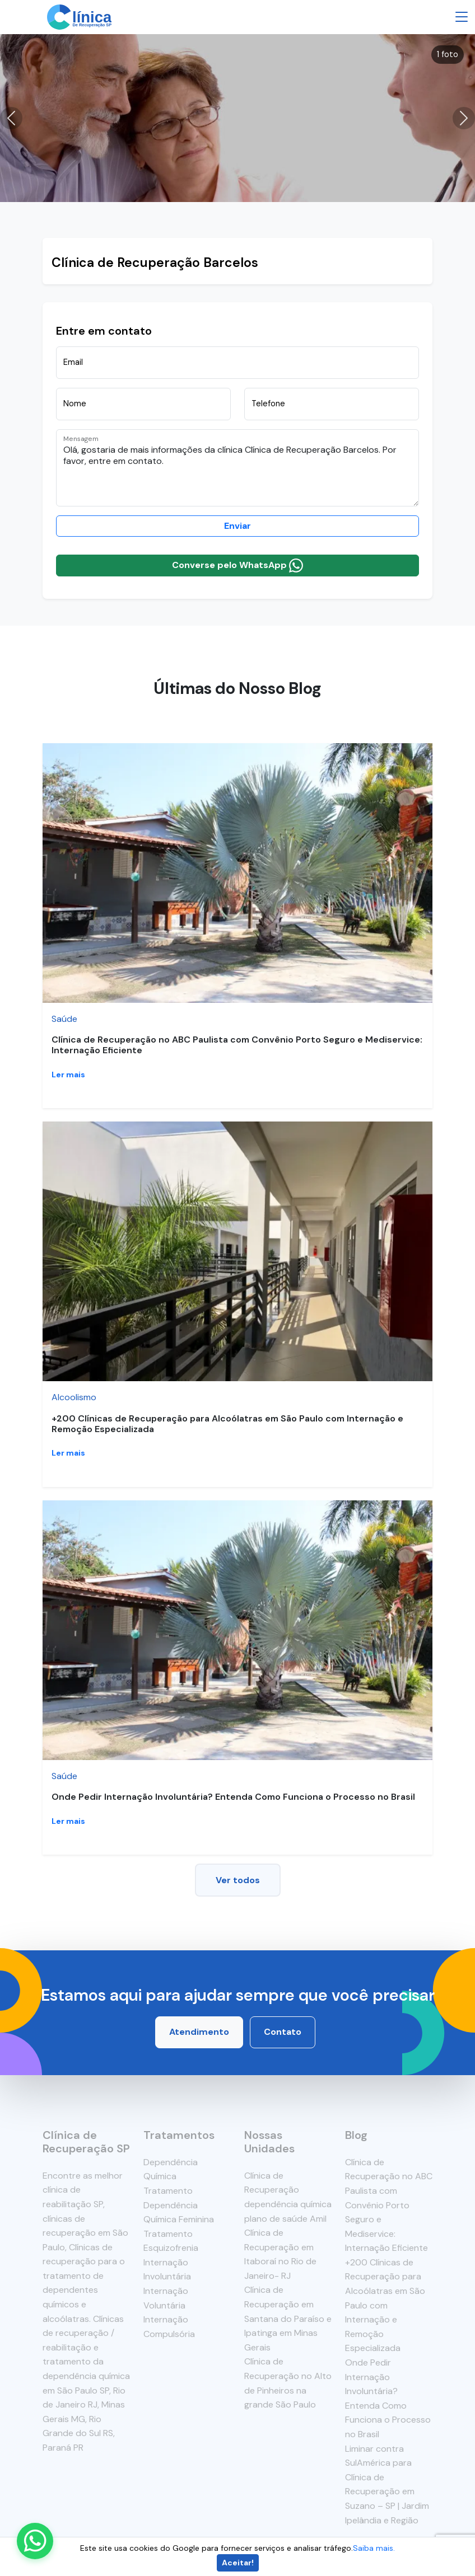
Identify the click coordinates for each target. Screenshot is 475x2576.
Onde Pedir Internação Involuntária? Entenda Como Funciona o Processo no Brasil (233, 1797)
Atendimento (199, 2032)
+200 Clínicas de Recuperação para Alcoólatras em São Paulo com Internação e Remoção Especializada (227, 1424)
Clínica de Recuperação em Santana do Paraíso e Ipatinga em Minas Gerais (288, 2318)
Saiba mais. (374, 2548)
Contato (282, 2032)
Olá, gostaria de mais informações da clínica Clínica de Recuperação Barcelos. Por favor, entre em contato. (237, 467)
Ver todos (238, 1880)
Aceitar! (238, 2563)
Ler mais (68, 1074)
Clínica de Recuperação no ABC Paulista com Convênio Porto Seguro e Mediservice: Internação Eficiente (237, 1045)
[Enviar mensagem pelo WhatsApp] (35, 2541)
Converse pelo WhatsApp (237, 566)
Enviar (237, 526)
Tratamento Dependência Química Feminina (178, 2205)
